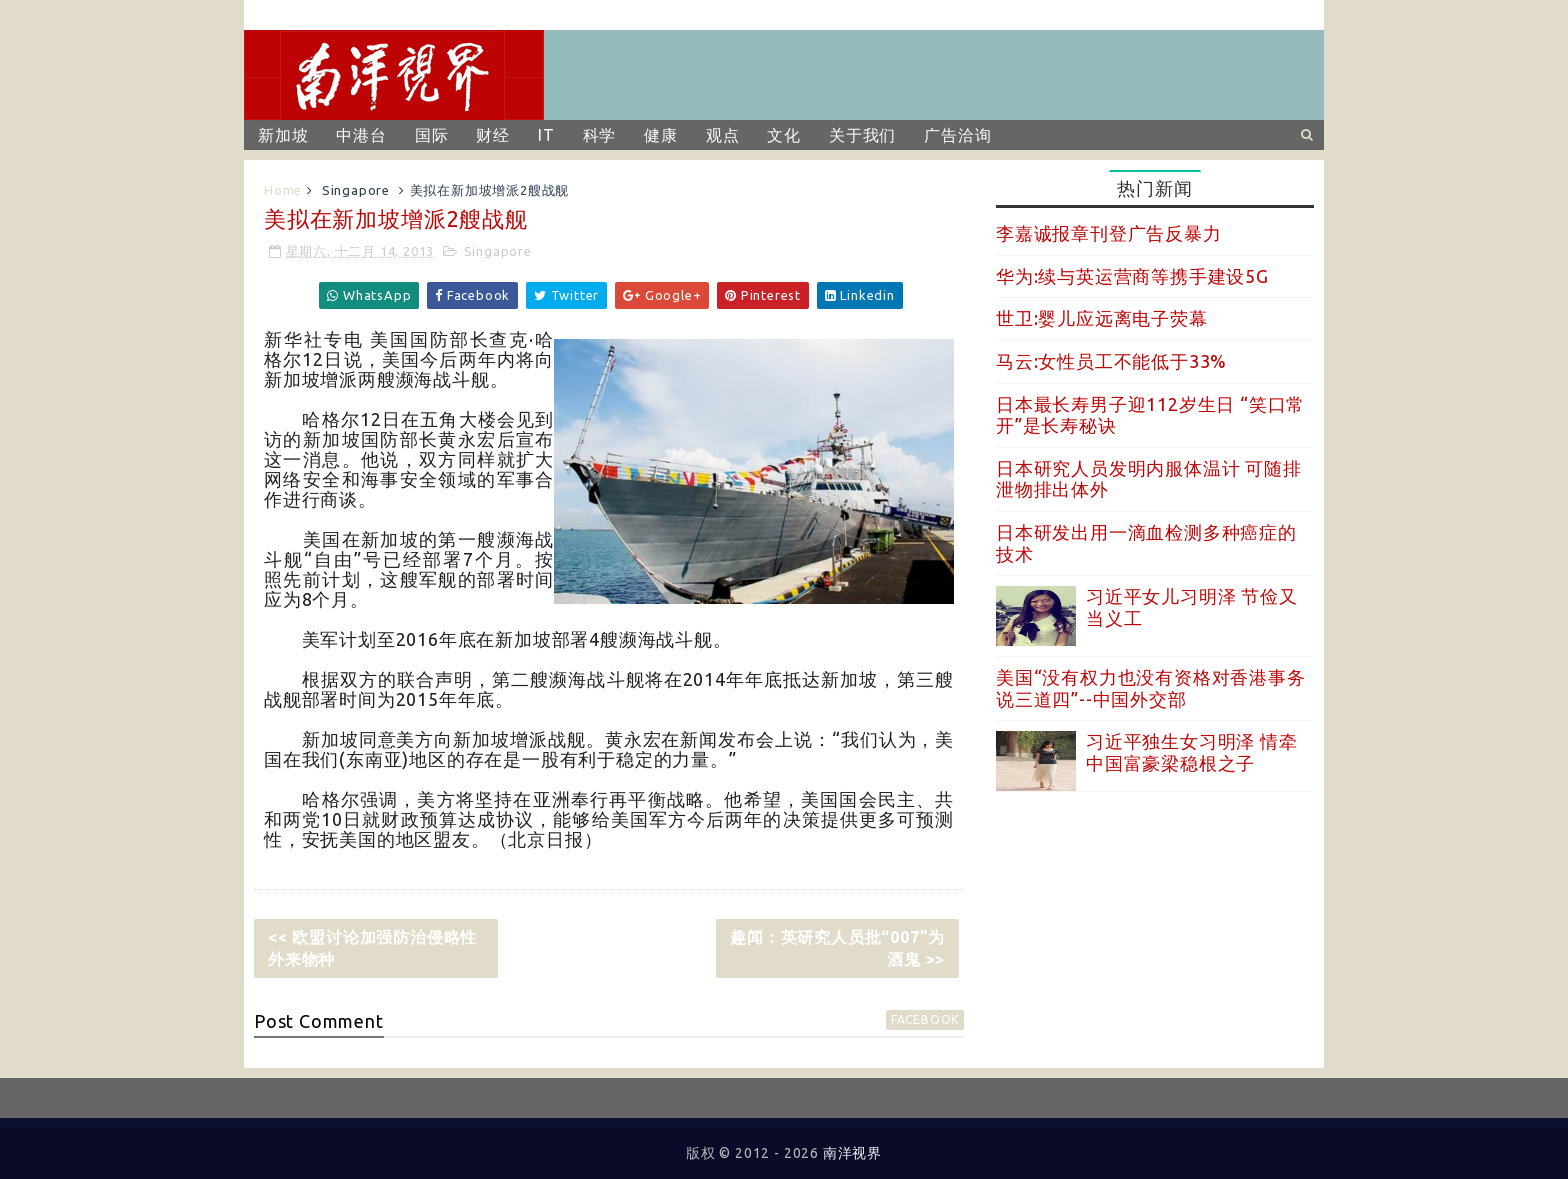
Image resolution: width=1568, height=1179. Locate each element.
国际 (432, 135)
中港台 (361, 135)
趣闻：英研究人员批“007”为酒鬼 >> (837, 948)
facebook (925, 1019)
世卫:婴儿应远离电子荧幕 (1102, 318)
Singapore (356, 190)
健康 (661, 135)
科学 (600, 135)
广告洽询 (957, 135)
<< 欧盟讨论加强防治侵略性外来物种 (372, 948)
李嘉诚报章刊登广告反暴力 (1109, 233)
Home (283, 190)
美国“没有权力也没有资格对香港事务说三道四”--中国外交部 (1151, 688)
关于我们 (862, 135)
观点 (723, 135)
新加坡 (283, 135)
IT (546, 135)
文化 (784, 135)
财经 (493, 135)
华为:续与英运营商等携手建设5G (1132, 276)
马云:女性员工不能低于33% (1111, 361)
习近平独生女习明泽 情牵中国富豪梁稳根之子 (1192, 752)
